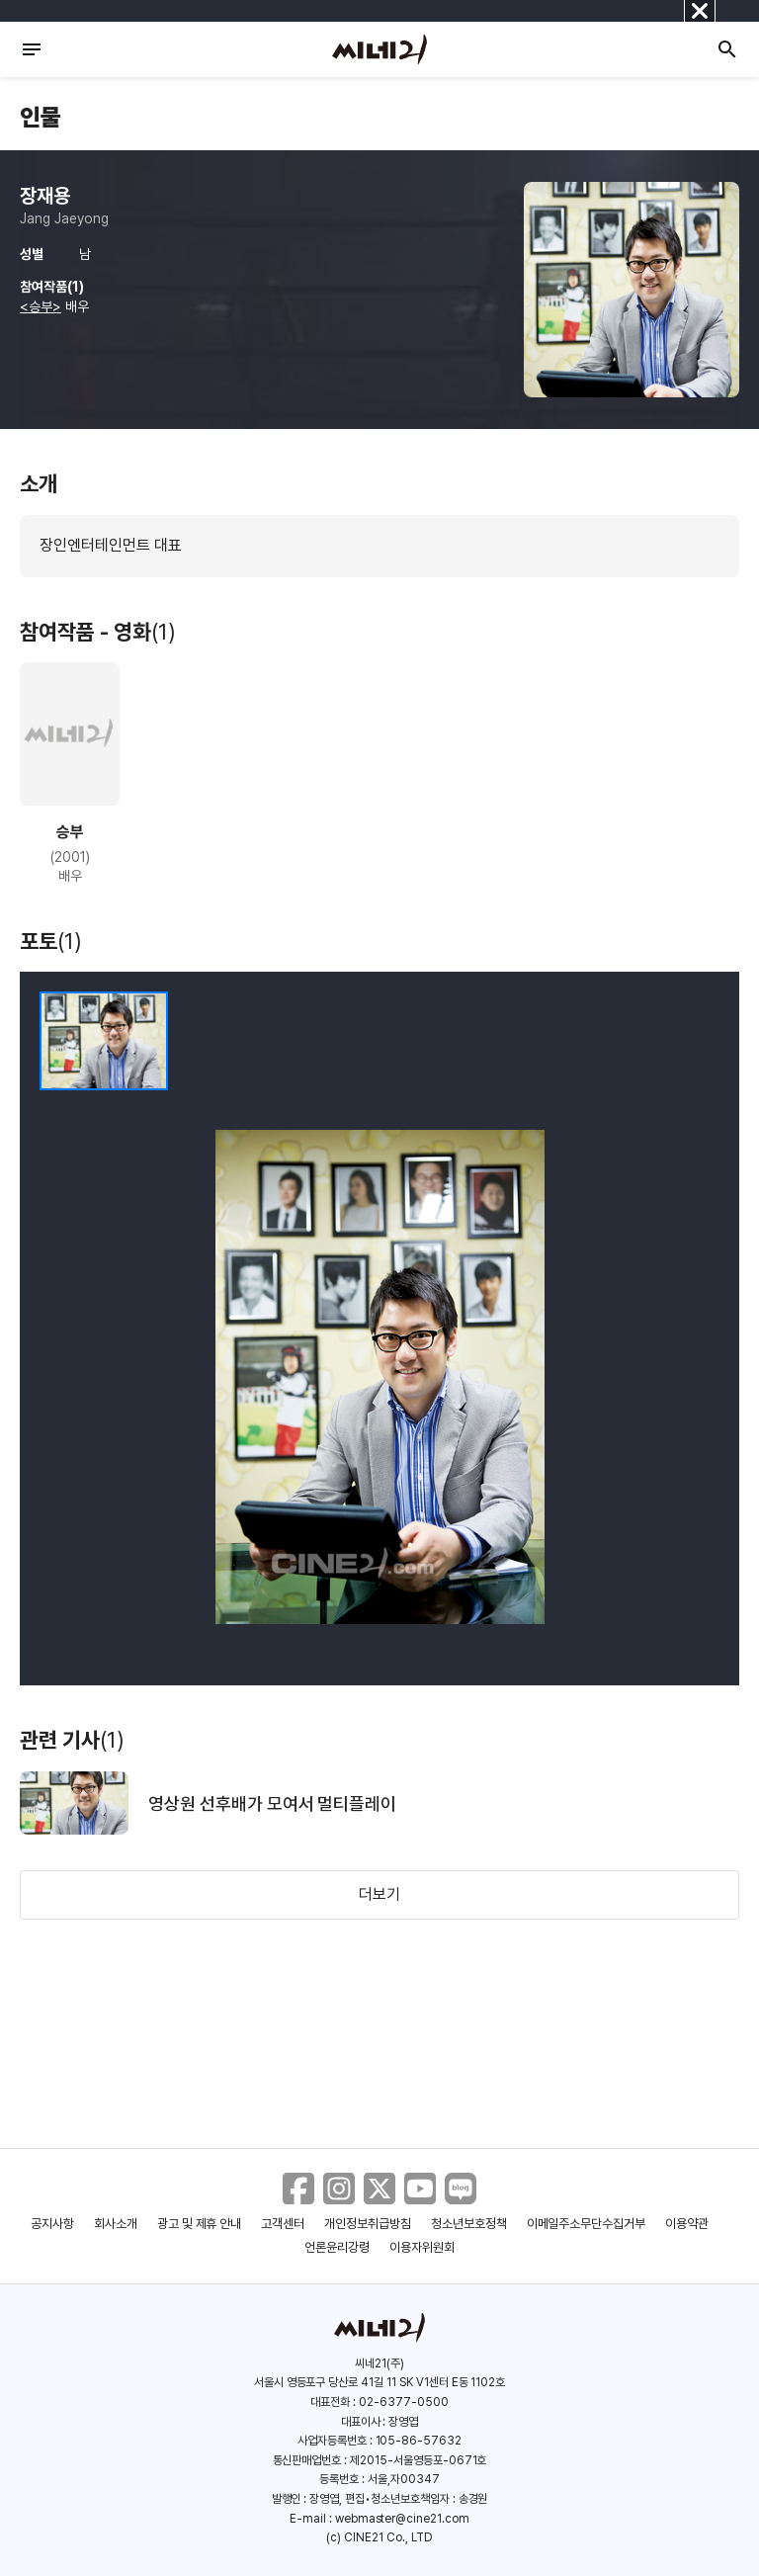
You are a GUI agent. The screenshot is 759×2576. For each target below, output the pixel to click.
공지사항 (52, 2223)
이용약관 (687, 2223)
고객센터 (282, 2223)
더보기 (379, 1894)
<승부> (40, 306)
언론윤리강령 (337, 2247)
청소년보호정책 (469, 2223)
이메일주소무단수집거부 (586, 2223)
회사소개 (115, 2223)
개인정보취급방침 (367, 2223)
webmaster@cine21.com (402, 2519)
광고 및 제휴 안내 (199, 2223)
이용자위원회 (422, 2247)
